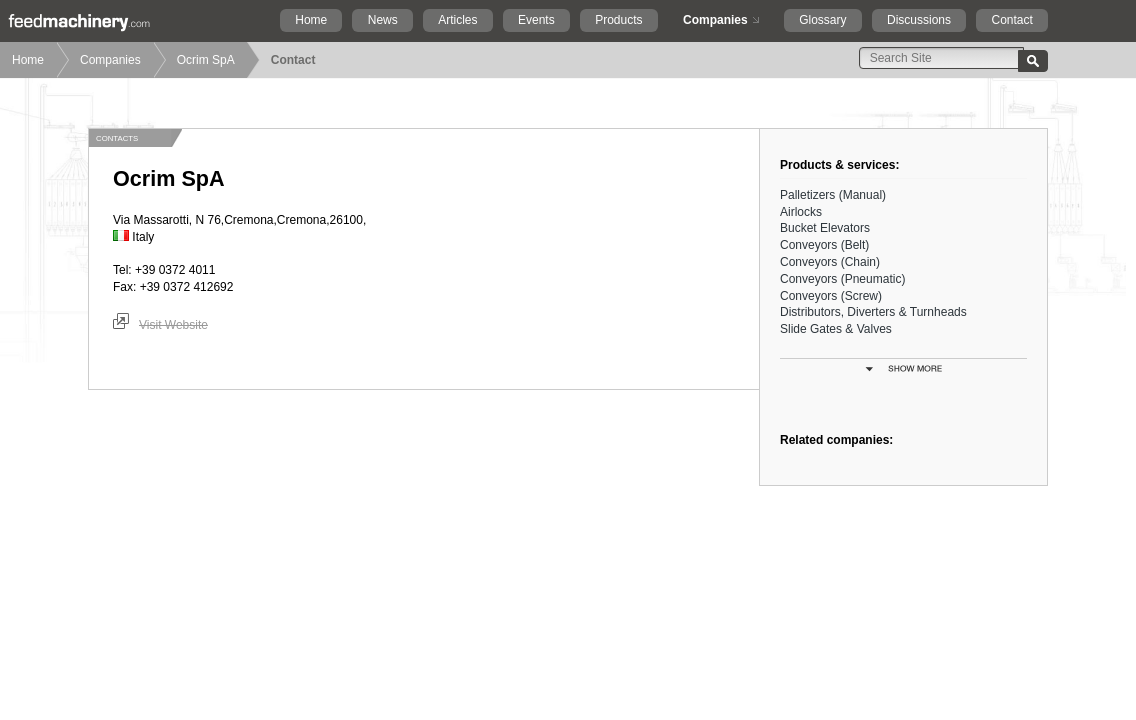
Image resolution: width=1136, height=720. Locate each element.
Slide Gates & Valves (836, 329)
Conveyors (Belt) (824, 245)
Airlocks (801, 212)
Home (311, 20)
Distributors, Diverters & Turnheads (873, 312)
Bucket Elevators (825, 228)
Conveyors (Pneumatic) (842, 279)
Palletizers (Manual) (833, 195)
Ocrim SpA (206, 60)
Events (536, 20)
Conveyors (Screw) (831, 296)
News (383, 20)
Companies (715, 20)
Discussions (919, 20)
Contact (1011, 20)
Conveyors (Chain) (830, 262)
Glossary (822, 20)
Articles (457, 20)
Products (618, 20)
